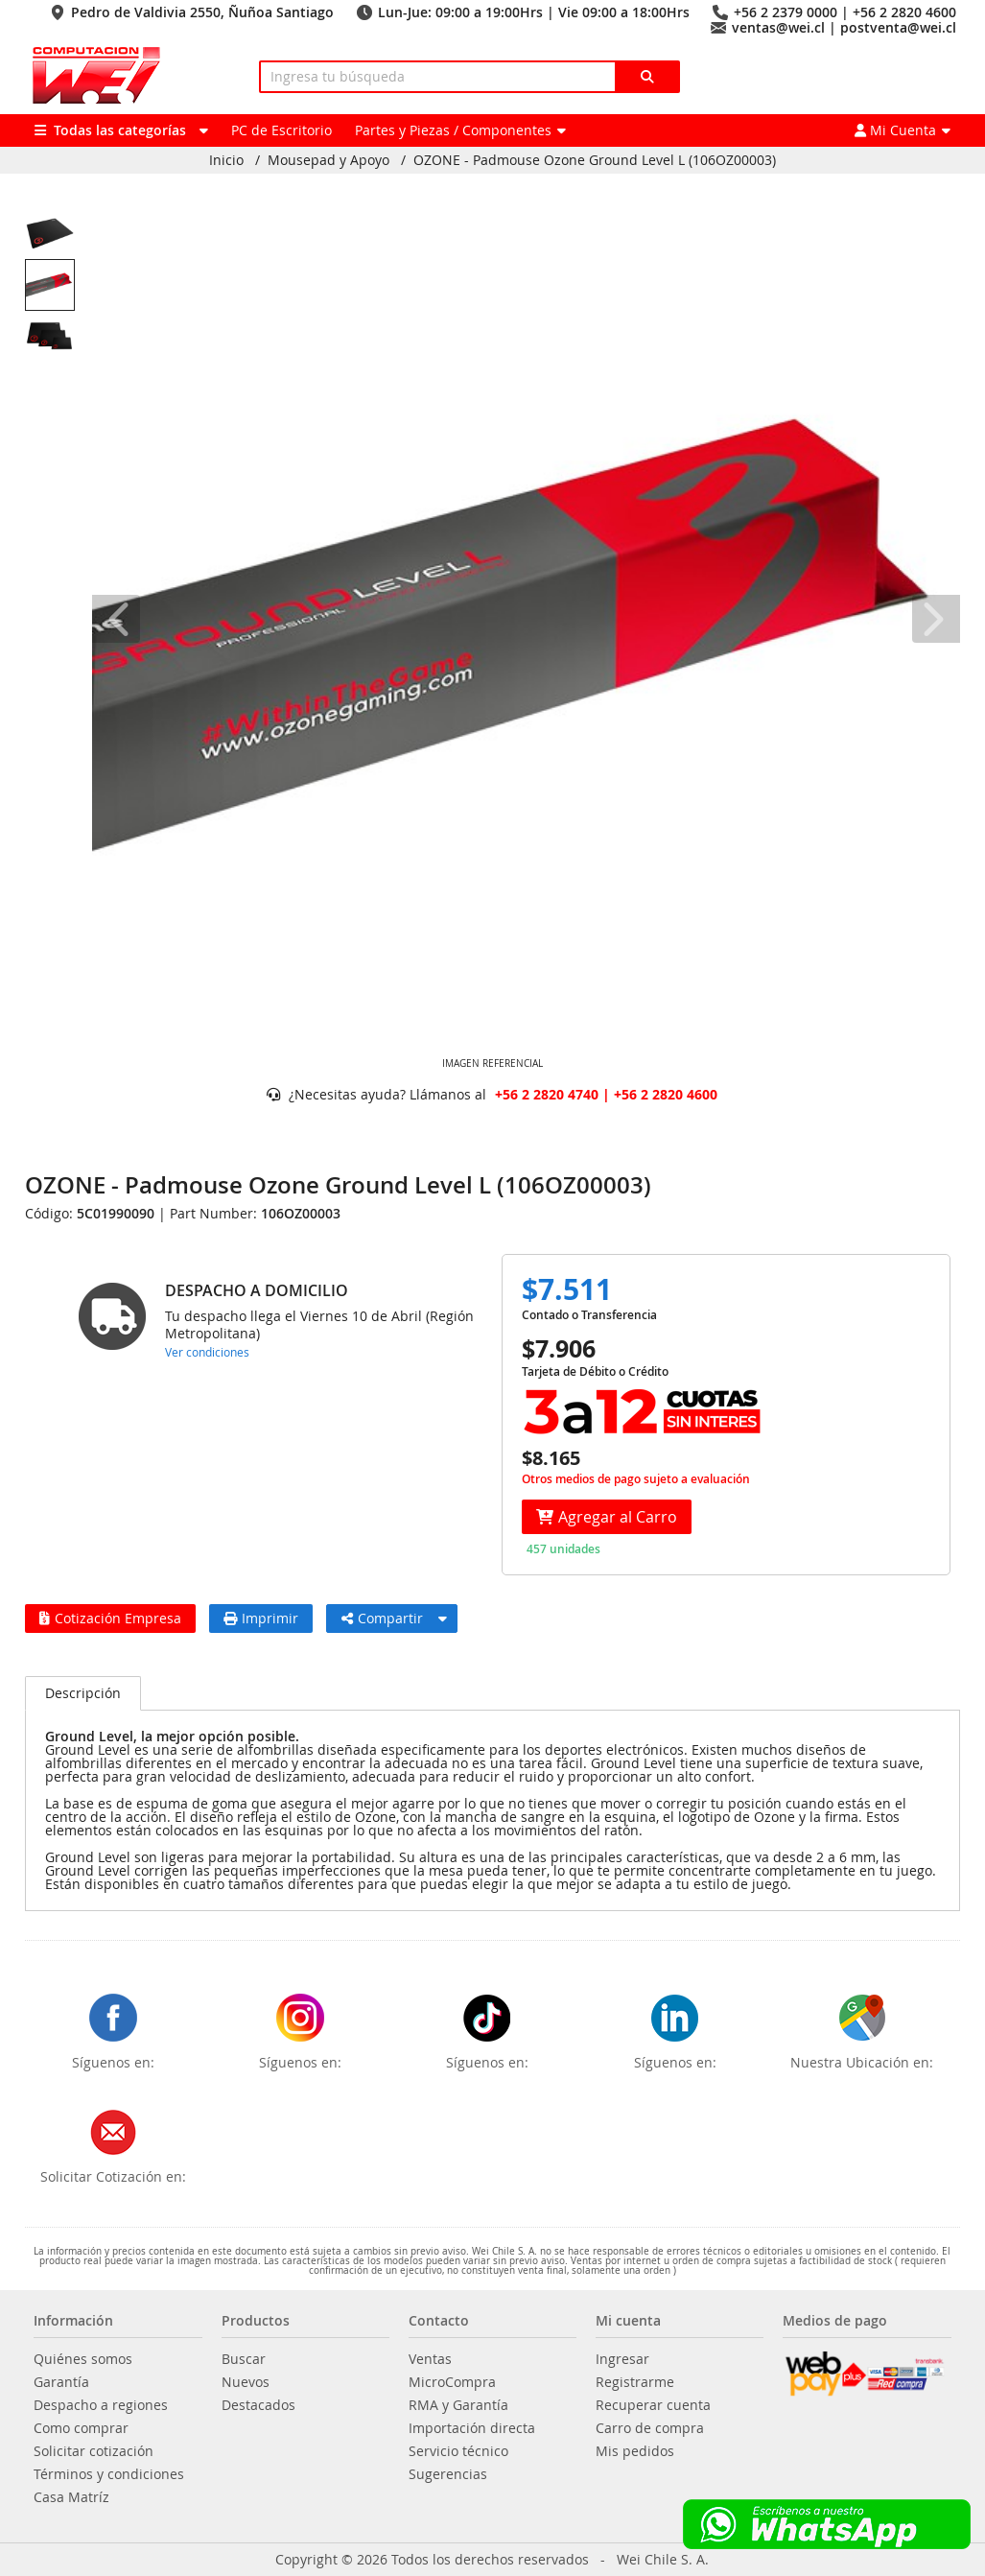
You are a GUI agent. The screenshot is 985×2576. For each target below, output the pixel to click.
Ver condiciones (207, 1351)
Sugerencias (448, 2474)
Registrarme (635, 2382)
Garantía (61, 2382)
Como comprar (81, 2428)
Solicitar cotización (93, 2451)
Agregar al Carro (606, 1516)
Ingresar (622, 2359)
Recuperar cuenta (653, 2405)
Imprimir (260, 1618)
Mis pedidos (635, 2451)
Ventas (430, 2359)
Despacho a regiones (101, 2405)
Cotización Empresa (110, 1618)
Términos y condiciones (109, 2474)
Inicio (226, 160)
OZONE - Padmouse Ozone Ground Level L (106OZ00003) (594, 160)
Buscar (244, 2359)
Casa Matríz (71, 2497)
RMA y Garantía (458, 2405)
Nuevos (246, 2382)
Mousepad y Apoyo (328, 160)
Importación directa (472, 2428)
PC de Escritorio (281, 130)
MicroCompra (452, 2382)
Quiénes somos (83, 2359)
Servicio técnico (458, 2451)
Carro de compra (650, 2428)
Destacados (258, 2405)
